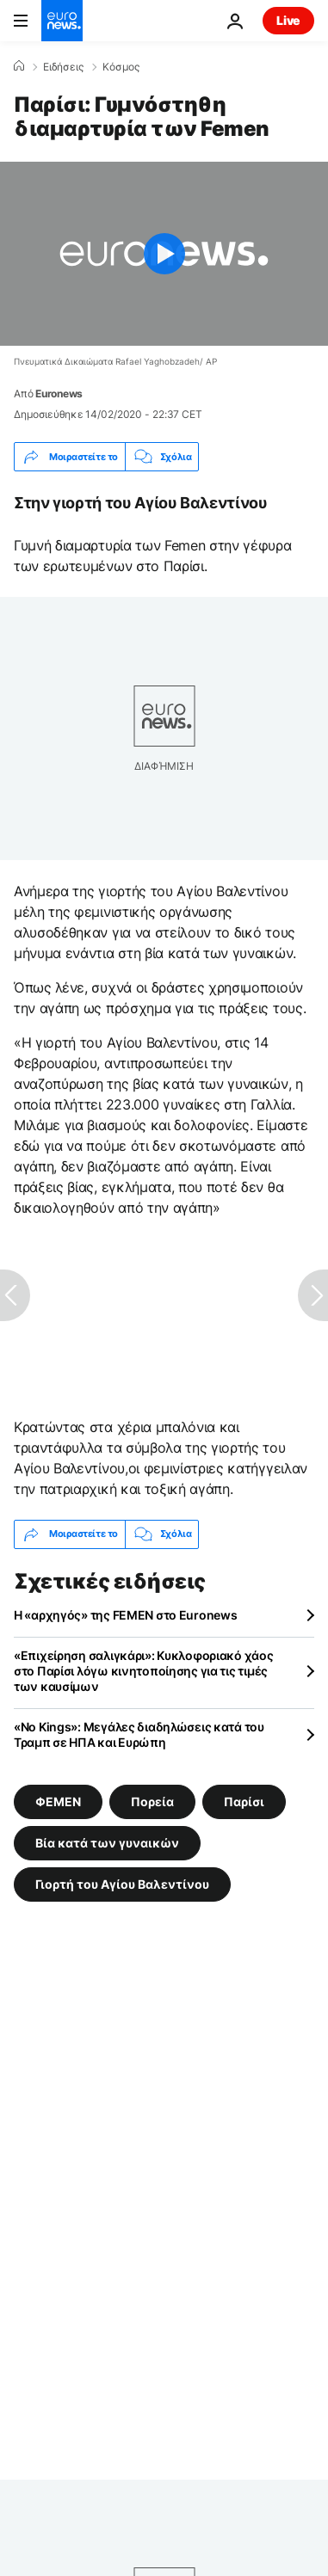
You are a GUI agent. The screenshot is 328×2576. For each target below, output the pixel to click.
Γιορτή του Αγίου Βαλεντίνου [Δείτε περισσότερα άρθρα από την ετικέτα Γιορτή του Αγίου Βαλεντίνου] (122, 1883)
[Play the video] (164, 254)
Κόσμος (120, 67)
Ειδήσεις (63, 67)
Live (288, 20)
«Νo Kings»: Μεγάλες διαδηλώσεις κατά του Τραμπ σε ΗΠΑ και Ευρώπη (139, 1734)
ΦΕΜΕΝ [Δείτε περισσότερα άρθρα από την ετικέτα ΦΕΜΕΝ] (58, 1800)
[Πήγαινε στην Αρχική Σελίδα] (62, 20)
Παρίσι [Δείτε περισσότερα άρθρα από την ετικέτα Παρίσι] (244, 1800)
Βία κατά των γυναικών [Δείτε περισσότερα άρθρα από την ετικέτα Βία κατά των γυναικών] (107, 1842)
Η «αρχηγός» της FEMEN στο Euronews (125, 1615)
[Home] (19, 66)
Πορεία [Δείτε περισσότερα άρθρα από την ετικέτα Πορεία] (152, 1800)
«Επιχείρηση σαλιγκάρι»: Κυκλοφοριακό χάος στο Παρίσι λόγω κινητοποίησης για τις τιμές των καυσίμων (144, 1671)
